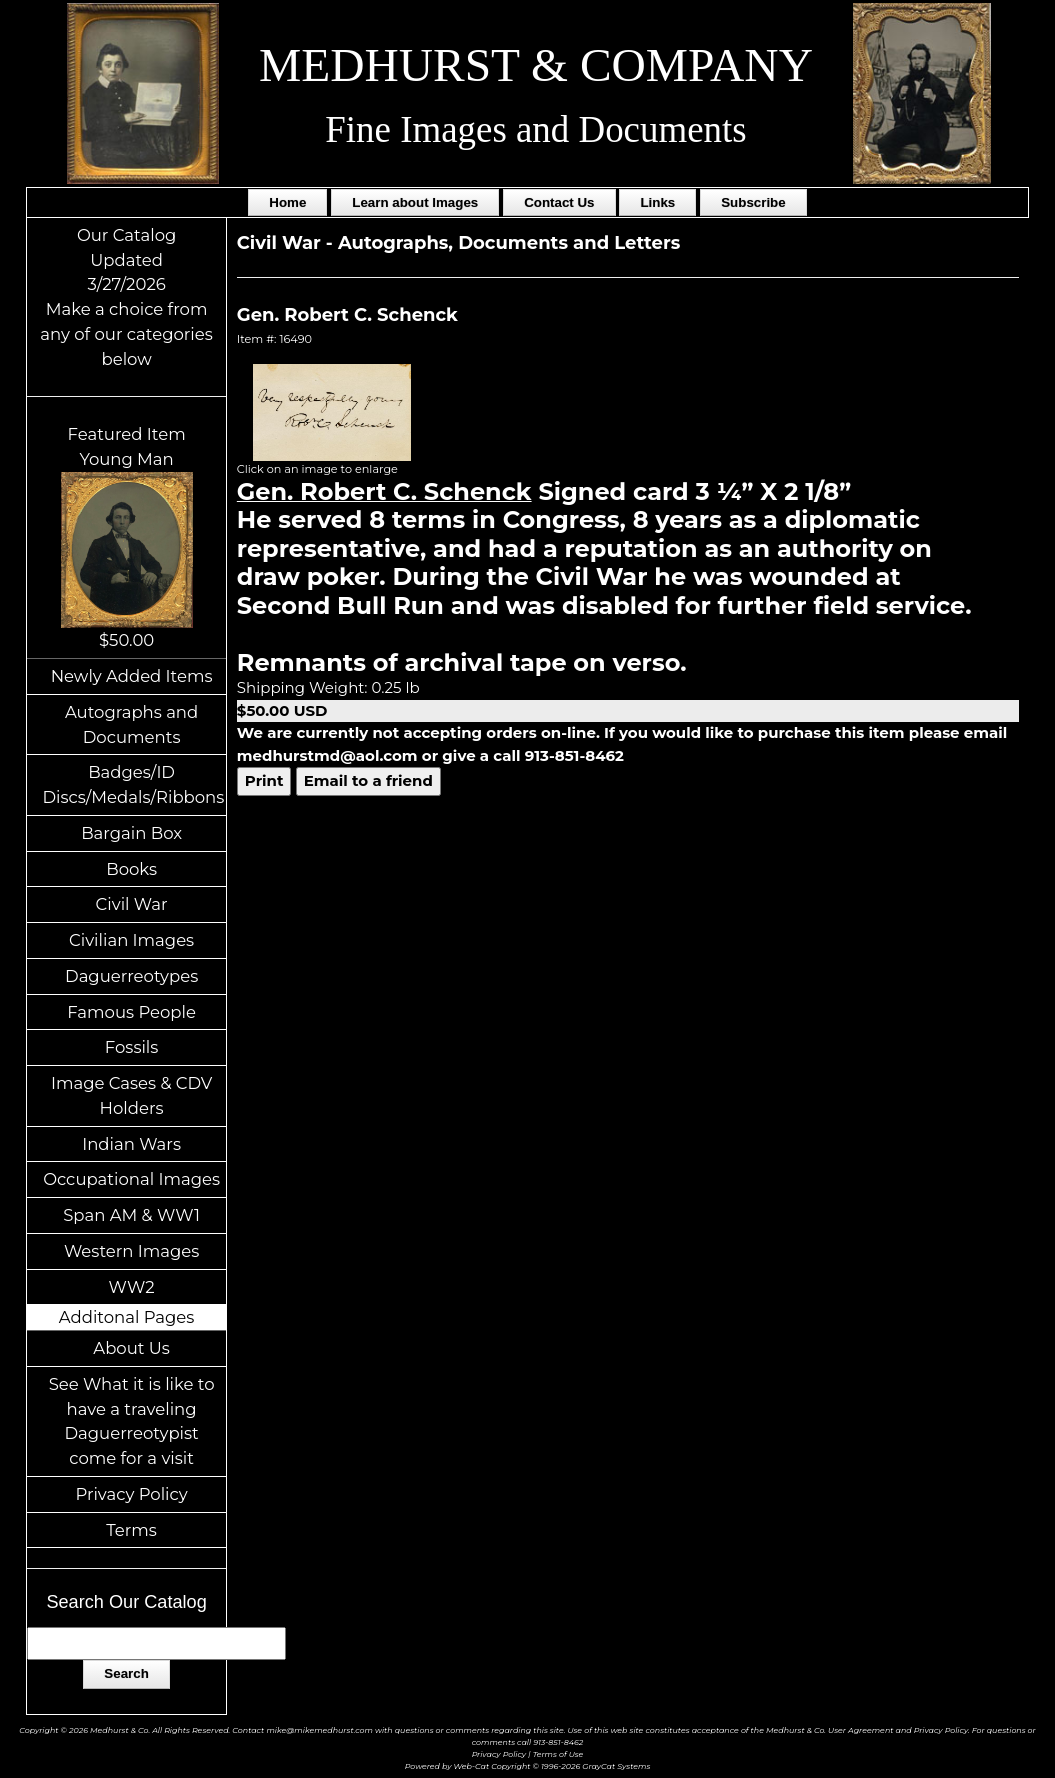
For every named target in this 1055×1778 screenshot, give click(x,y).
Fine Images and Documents (535, 129)
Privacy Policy (131, 1494)
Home (287, 202)
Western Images (131, 1251)
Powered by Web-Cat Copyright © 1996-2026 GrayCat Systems (528, 1766)
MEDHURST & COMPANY (536, 65)
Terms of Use (558, 1754)
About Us (131, 1348)
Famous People (131, 1012)
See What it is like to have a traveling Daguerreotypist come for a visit (132, 1421)
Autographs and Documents (131, 724)
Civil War (132, 904)
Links (657, 202)
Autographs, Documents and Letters (509, 243)
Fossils (132, 1047)
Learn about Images (415, 202)
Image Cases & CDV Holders (131, 1095)
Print (264, 780)
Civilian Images (131, 940)
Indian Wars (131, 1144)
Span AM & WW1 (131, 1215)
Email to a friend (368, 780)
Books (131, 869)
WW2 (132, 1287)
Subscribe (753, 202)
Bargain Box (131, 833)
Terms (131, 1530)
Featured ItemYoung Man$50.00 (127, 537)
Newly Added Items (132, 676)
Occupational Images (131, 1179)
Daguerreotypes (131, 976)
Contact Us (559, 202)
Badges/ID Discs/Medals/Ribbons (133, 784)
